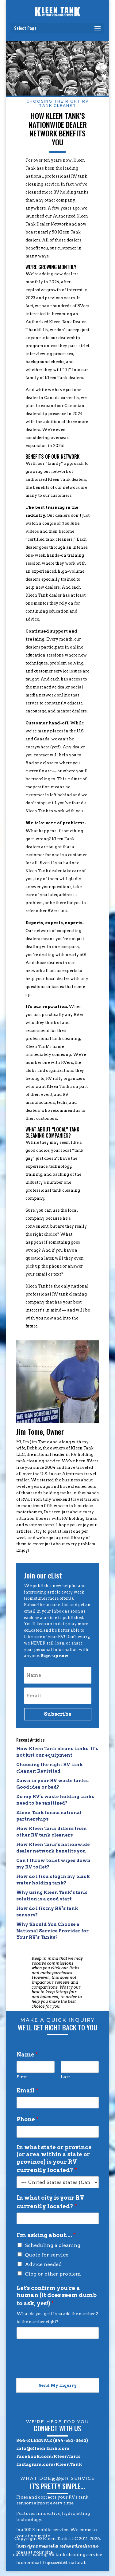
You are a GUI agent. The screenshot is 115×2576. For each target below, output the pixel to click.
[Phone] (58, 2132)
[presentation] (62, 2368)
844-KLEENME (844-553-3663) (52, 2440)
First (22, 2076)
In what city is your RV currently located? (50, 2201)
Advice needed (43, 2264)
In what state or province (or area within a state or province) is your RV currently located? (54, 2158)
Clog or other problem (53, 2274)
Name (27, 2054)
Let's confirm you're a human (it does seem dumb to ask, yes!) (57, 2296)
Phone (28, 2119)
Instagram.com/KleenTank (49, 2464)
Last (65, 2076)
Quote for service (46, 2255)
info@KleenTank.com (43, 2448)
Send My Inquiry (58, 2385)
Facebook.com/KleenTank (48, 2456)
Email (27, 2090)
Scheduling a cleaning (52, 2245)
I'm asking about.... (46, 2235)
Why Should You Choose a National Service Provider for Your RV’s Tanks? (52, 1931)
